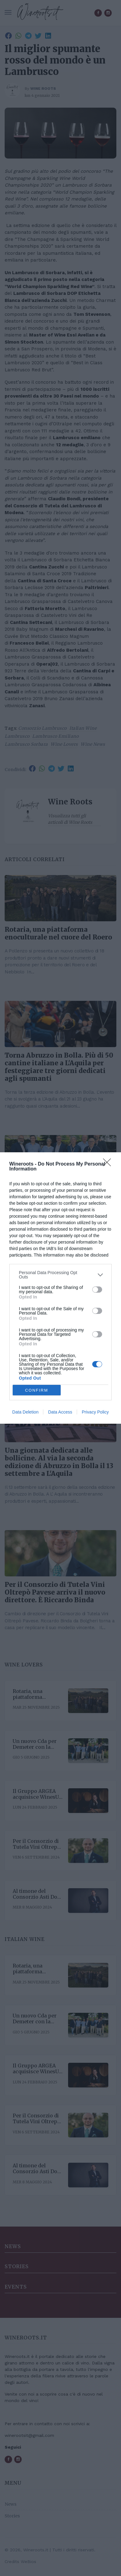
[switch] (97, 1289)
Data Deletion (25, 1412)
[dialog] (60, 1288)
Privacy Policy (95, 1412)
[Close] (109, 1164)
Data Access (60, 1412)
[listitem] (60, 1274)
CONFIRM (36, 1390)
